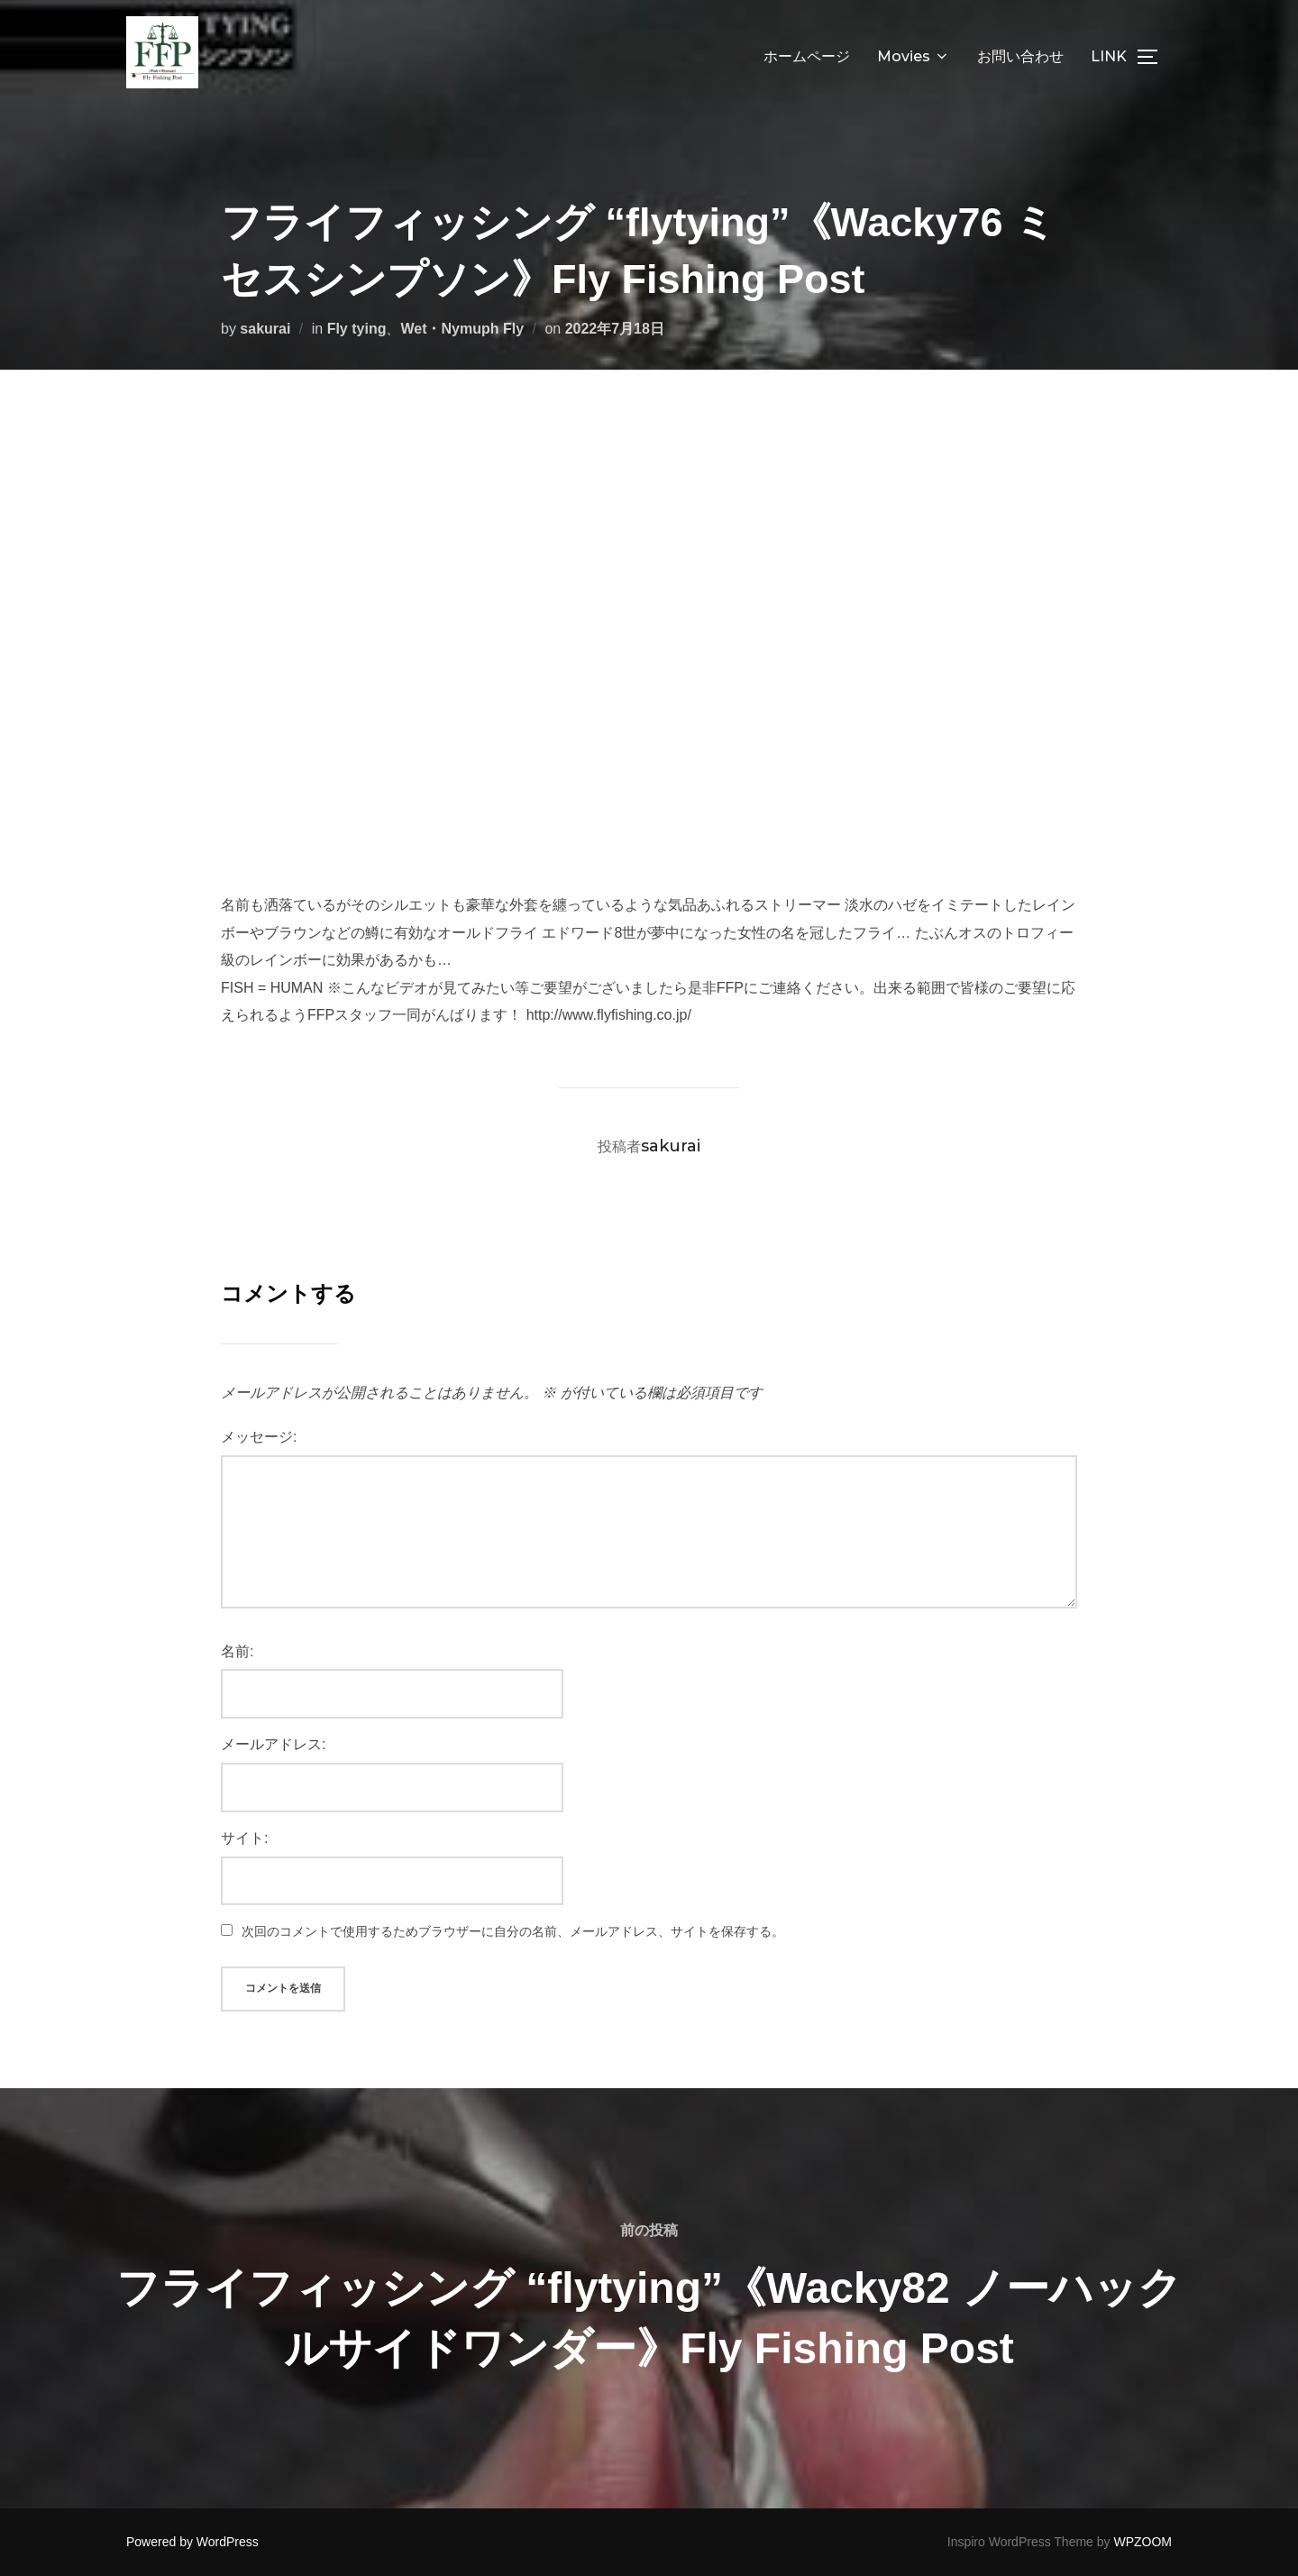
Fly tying (357, 328)
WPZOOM (1142, 2542)
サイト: (244, 1838)
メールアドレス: (273, 1744)
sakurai (265, 328)
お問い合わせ (1020, 56)
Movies (913, 56)
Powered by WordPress (192, 2542)
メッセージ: (259, 1436)
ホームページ (806, 56)
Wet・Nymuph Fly (462, 328)
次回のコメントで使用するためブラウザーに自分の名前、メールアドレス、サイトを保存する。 (513, 1931)
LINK (1109, 56)
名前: (237, 1651)
